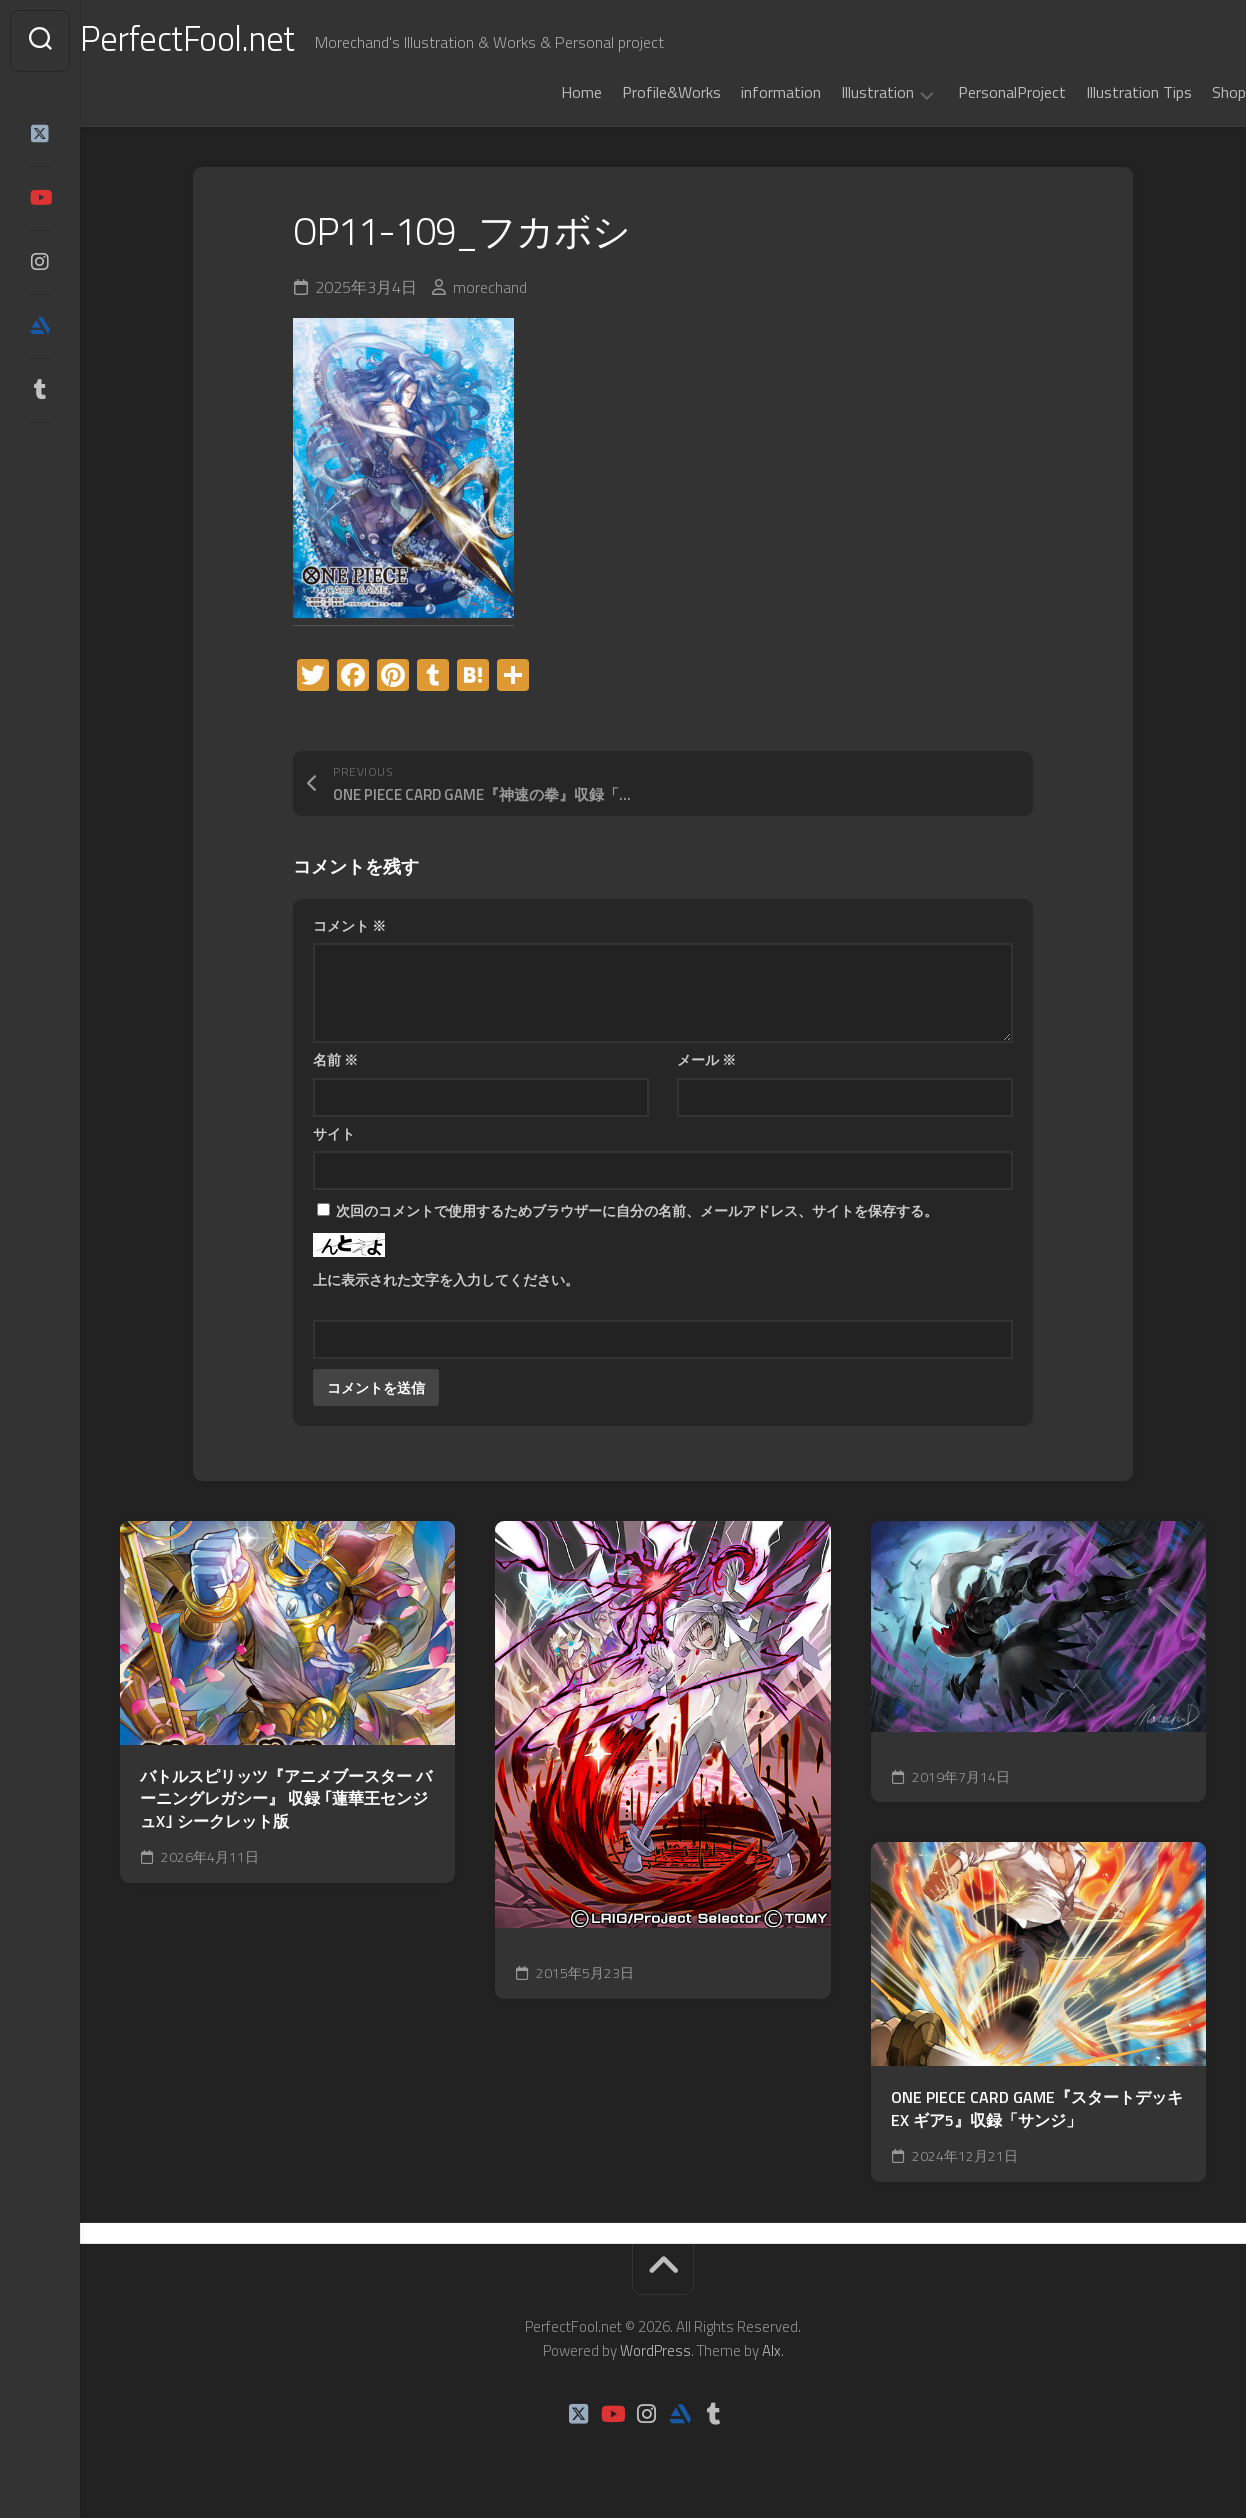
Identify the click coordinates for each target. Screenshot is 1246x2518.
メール (706, 1059)
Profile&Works (631, 92)
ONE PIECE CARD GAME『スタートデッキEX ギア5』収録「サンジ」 (1037, 2108)
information (741, 92)
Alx (771, 2350)
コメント (349, 925)
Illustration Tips (1099, 92)
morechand (490, 287)
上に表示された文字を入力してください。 (446, 1279)
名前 (335, 1059)
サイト (334, 1133)
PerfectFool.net (233, 40)
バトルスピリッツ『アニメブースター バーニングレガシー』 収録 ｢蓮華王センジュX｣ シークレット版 (286, 1799)
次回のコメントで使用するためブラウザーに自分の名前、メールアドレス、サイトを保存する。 (637, 1210)
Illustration (837, 93)
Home (541, 92)
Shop (1189, 92)
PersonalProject (972, 92)
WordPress (655, 2350)
